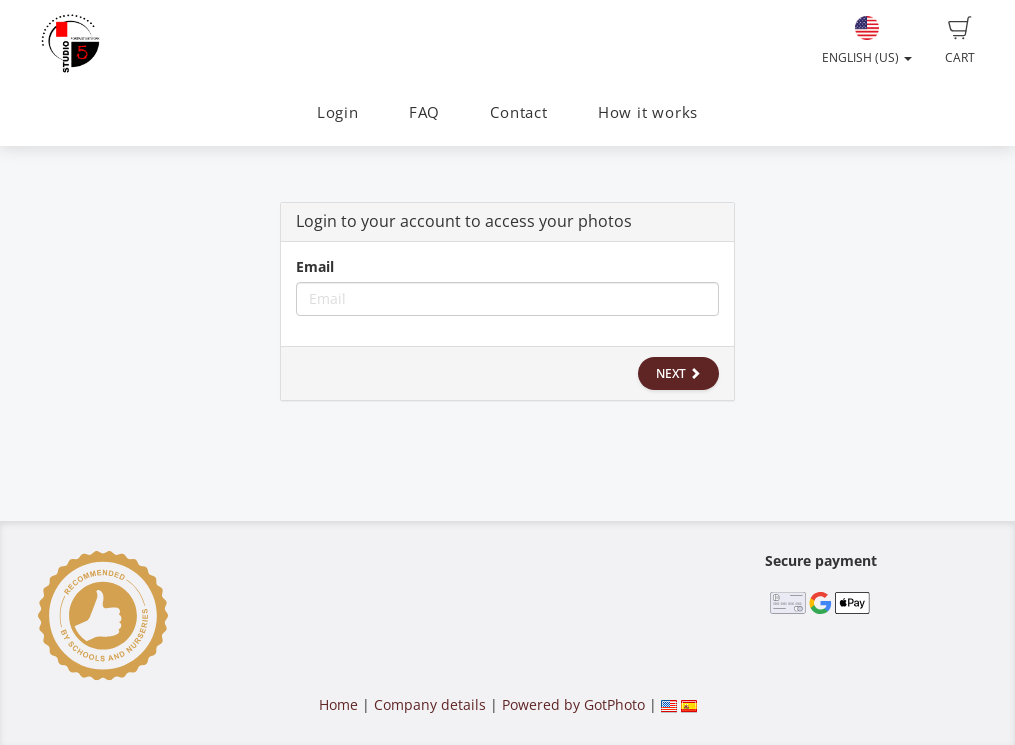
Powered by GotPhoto (573, 704)
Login (338, 112)
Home (338, 704)
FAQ (424, 112)
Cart (960, 41)
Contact (518, 112)
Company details (430, 704)
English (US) (867, 41)
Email (315, 266)
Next (678, 373)
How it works (648, 112)
